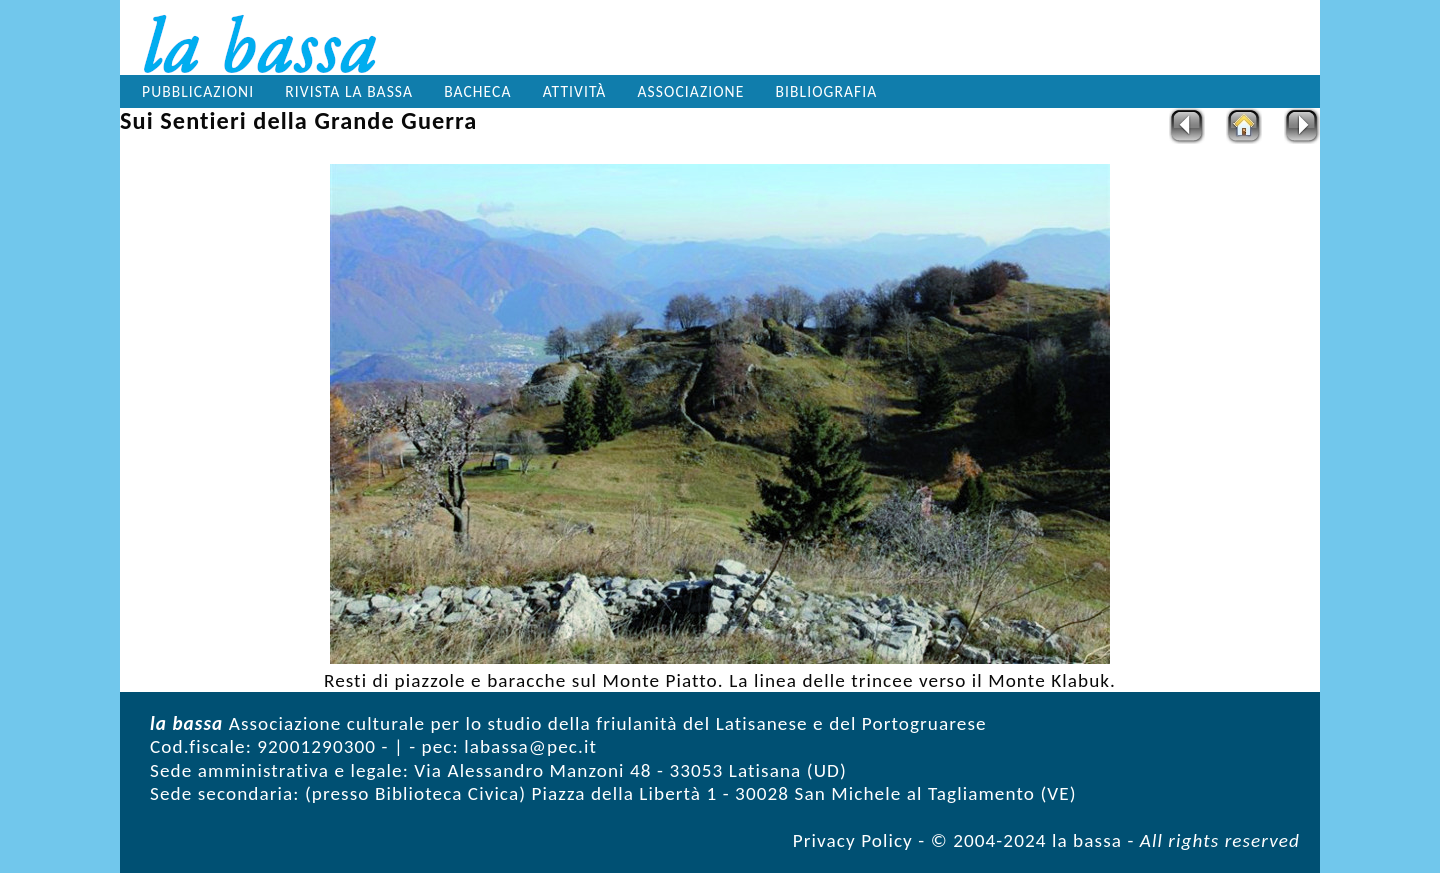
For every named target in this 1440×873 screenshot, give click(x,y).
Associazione (691, 91)
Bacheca (477, 91)
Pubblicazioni (198, 91)
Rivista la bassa (349, 91)
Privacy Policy (853, 840)
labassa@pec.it (530, 746)
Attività (575, 91)
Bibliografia (827, 91)
